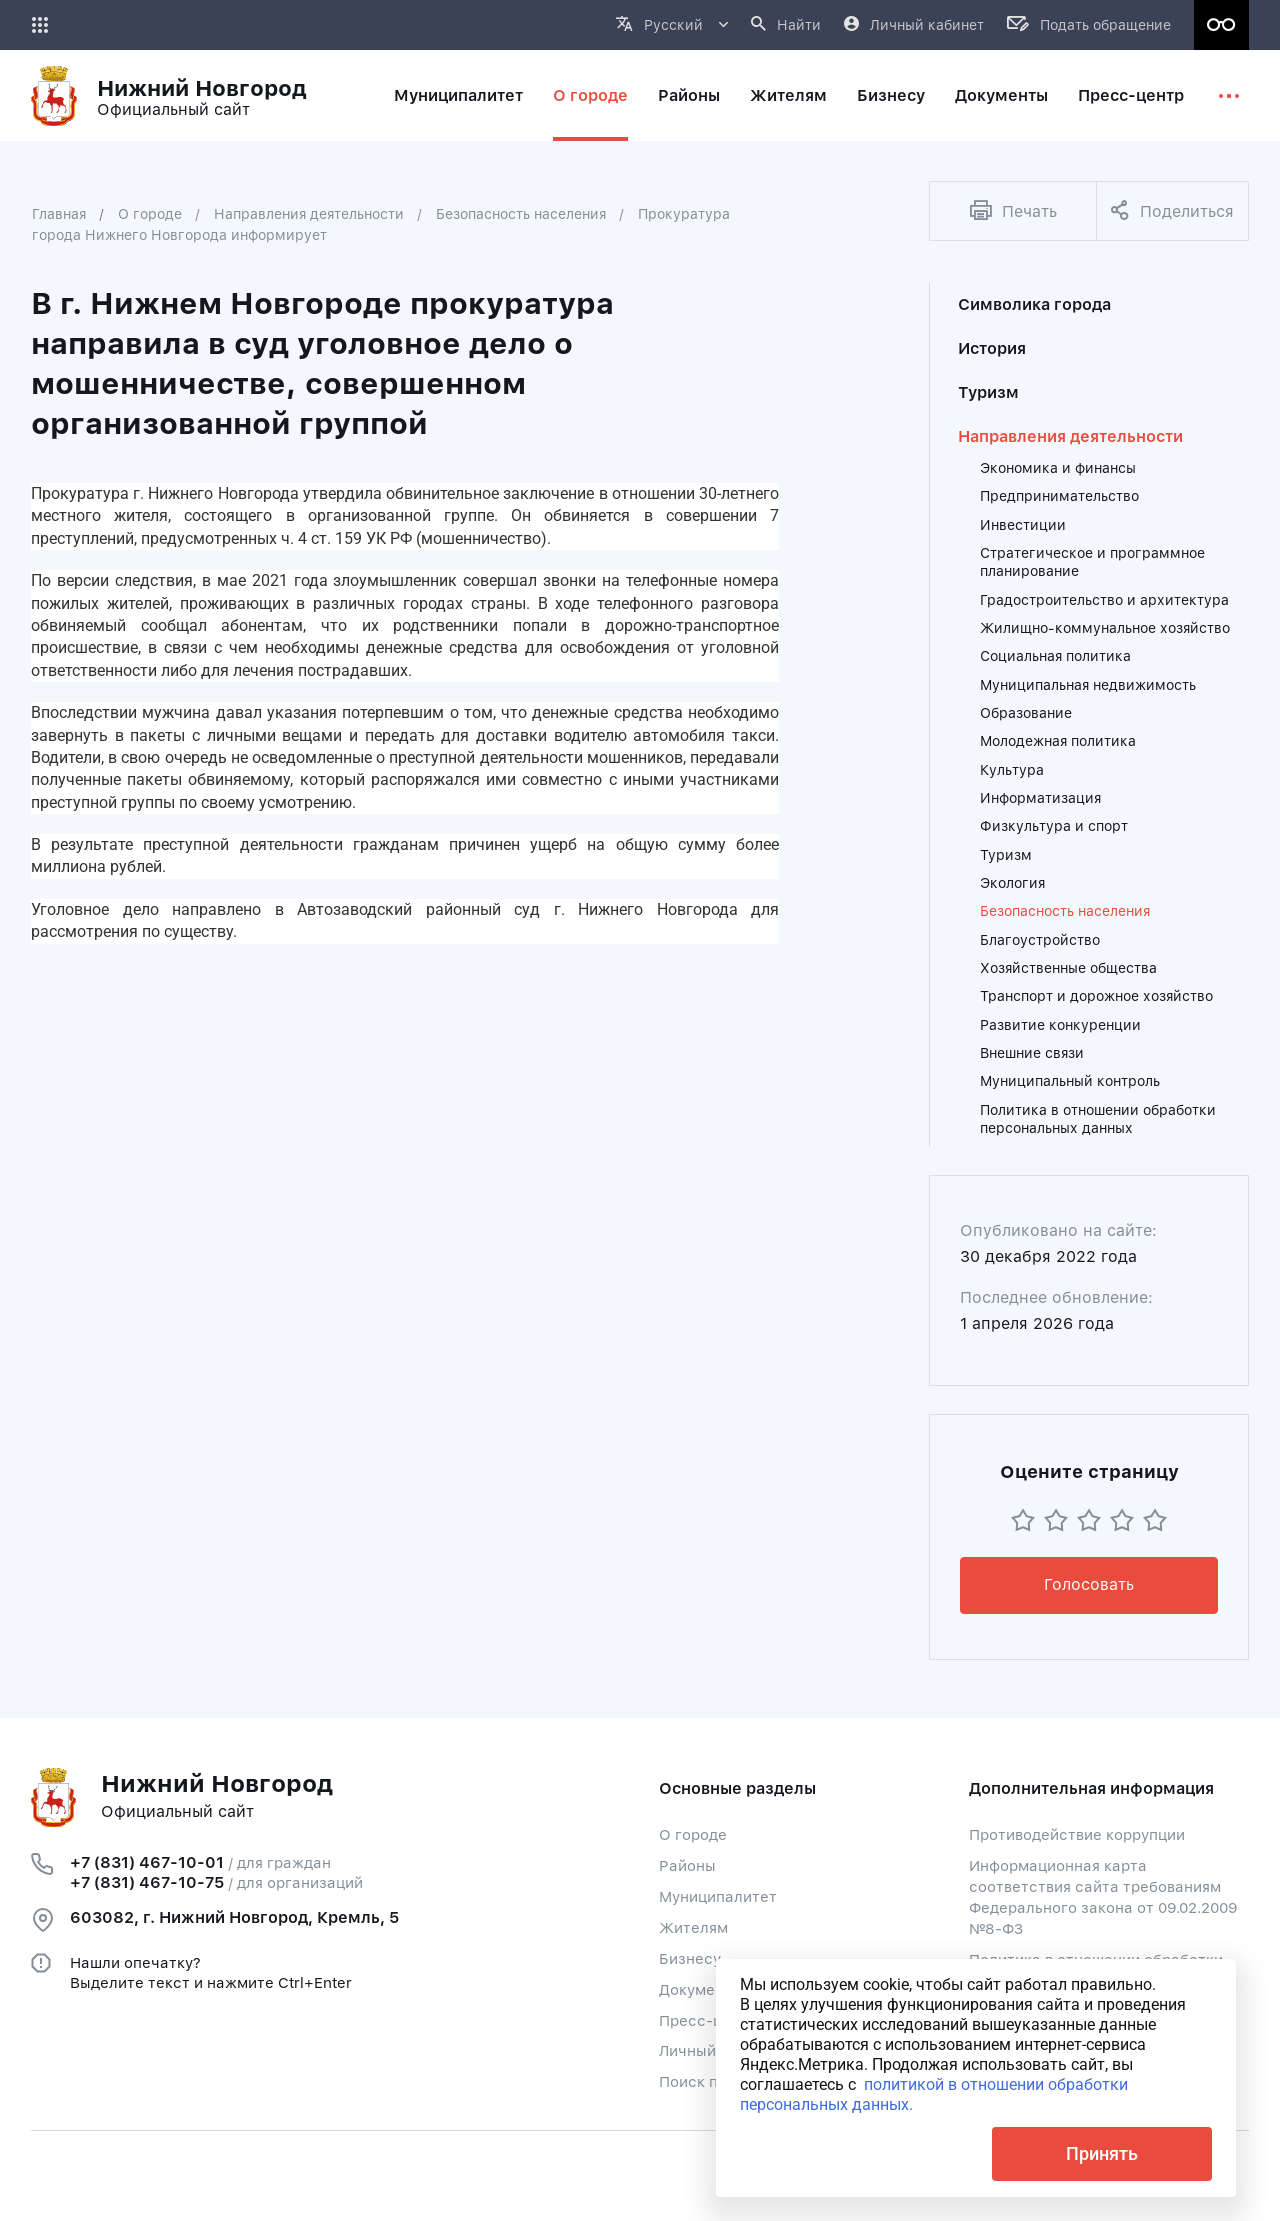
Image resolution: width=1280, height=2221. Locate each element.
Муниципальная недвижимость (1088, 685)
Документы (701, 1990)
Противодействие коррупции (1077, 1835)
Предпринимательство (1059, 496)
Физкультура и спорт (1054, 826)
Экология (1012, 883)
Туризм (988, 392)
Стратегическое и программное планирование (1092, 562)
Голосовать (1089, 1584)
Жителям (693, 1928)
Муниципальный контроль (1070, 1081)
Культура (1012, 770)
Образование (1026, 713)
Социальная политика (1055, 656)
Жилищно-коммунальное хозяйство (1105, 628)
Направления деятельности (309, 214)
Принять (1102, 2153)
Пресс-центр (708, 2021)
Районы (687, 1866)
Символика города (1034, 304)
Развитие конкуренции (1060, 1025)
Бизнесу (690, 1959)
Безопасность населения (521, 214)
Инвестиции (1023, 525)
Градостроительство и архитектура (1104, 600)
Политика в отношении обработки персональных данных (1098, 1119)
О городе (150, 214)
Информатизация (1040, 798)
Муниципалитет (718, 1897)
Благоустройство (1040, 940)
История (992, 348)
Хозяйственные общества (1068, 968)
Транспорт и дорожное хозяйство (1096, 996)
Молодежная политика (1058, 741)
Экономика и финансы (1058, 468)
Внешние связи (1032, 1053)
